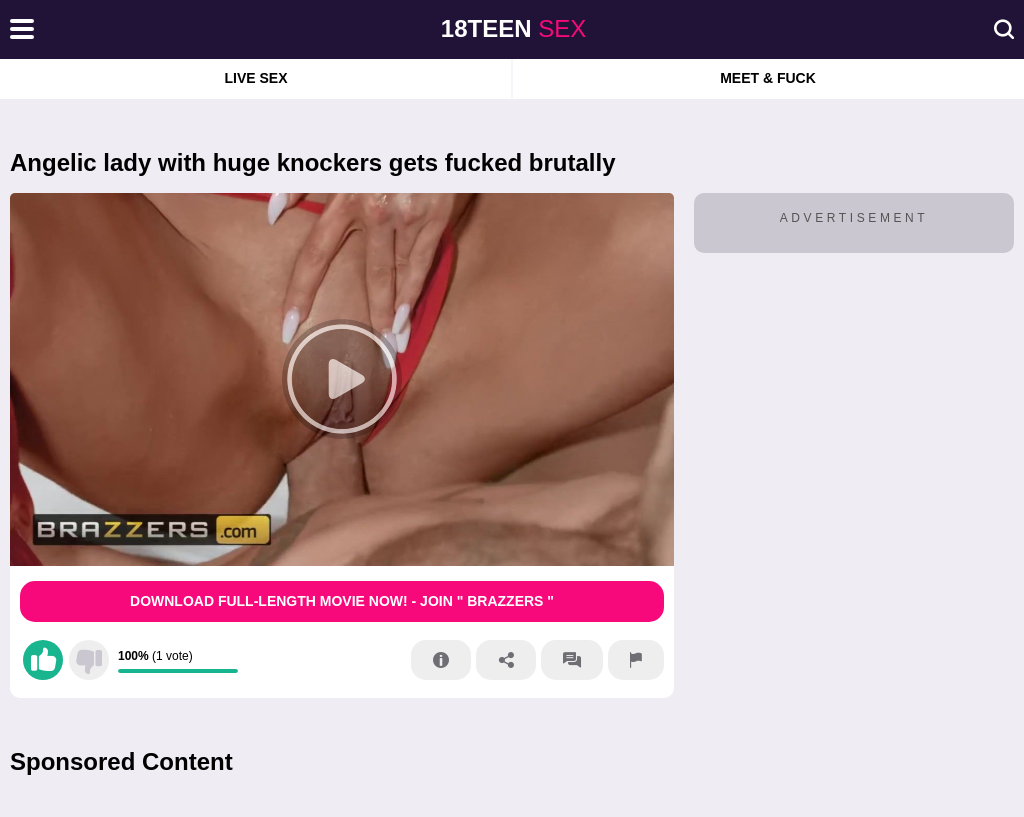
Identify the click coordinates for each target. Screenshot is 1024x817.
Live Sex (255, 78)
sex (513, 28)
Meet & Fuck (768, 78)
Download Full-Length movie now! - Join (342, 601)
